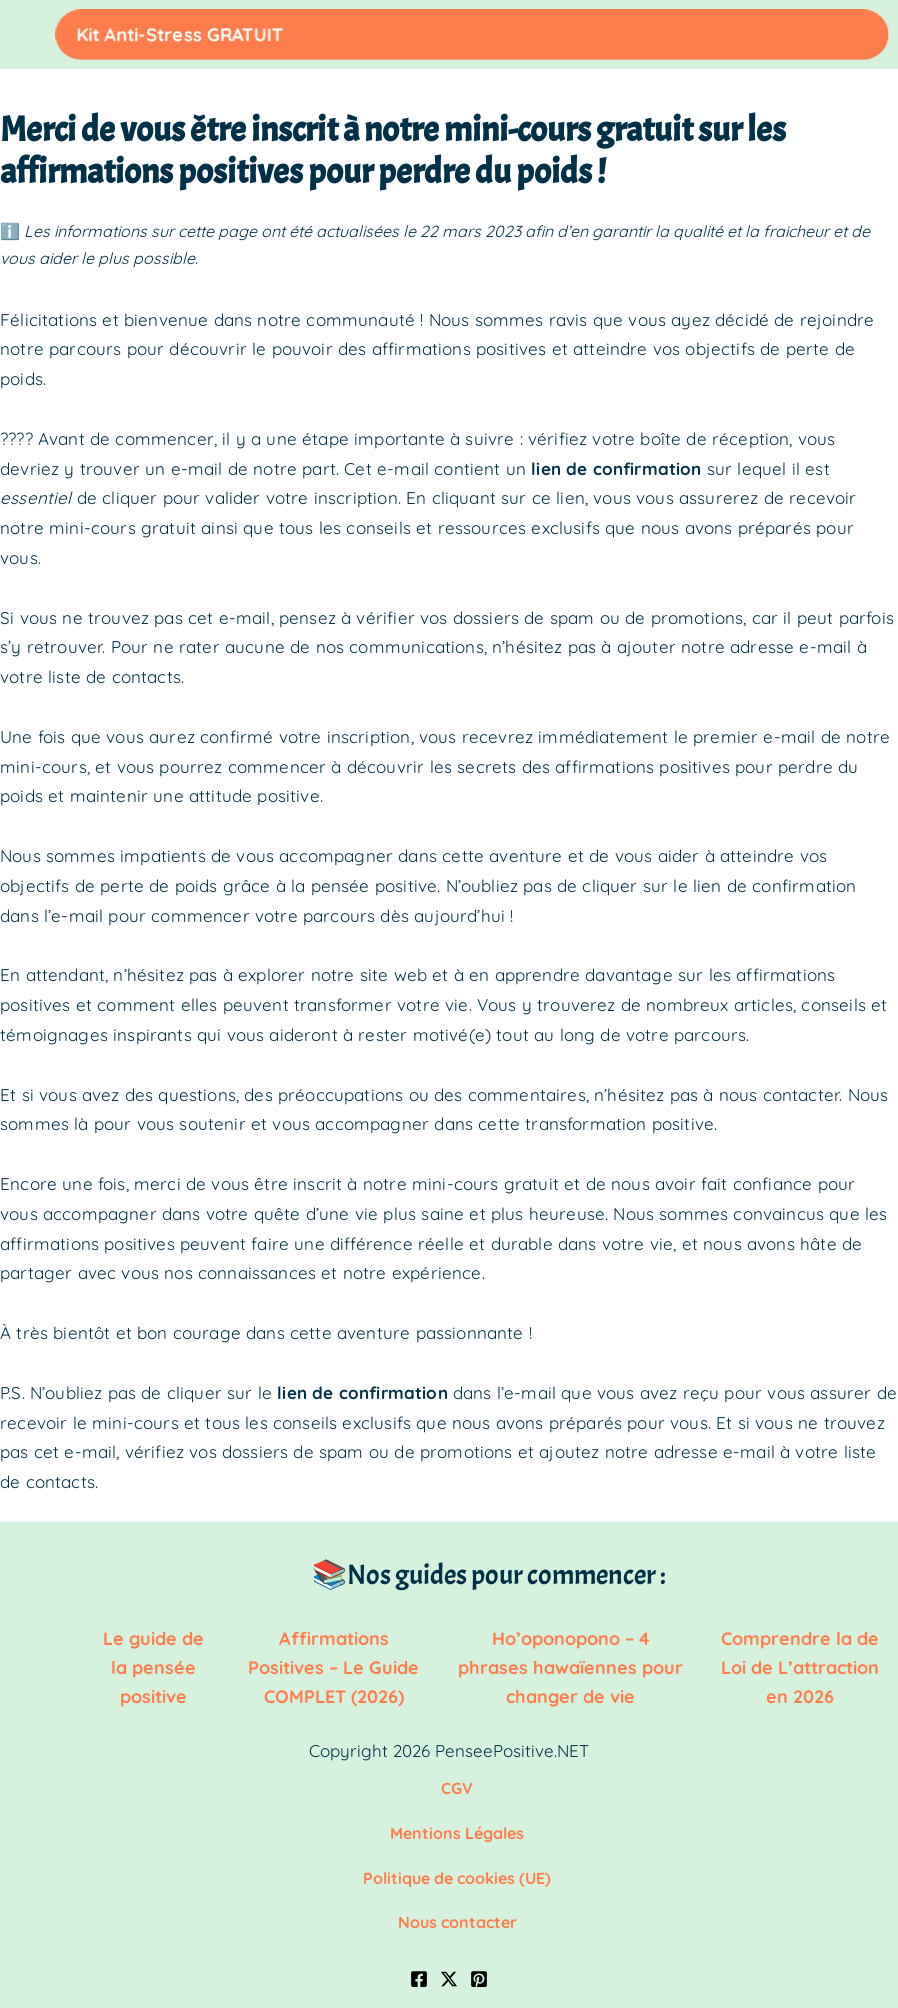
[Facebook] (419, 1966)
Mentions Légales (457, 1824)
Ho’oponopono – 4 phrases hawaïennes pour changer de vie (570, 1663)
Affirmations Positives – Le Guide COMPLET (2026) (333, 1663)
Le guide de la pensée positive (153, 1663)
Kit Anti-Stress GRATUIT (761, 33)
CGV (457, 1781)
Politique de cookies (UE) (457, 1867)
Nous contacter (457, 1910)
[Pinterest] (479, 1966)
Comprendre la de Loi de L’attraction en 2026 (800, 1663)
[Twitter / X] (449, 1966)
